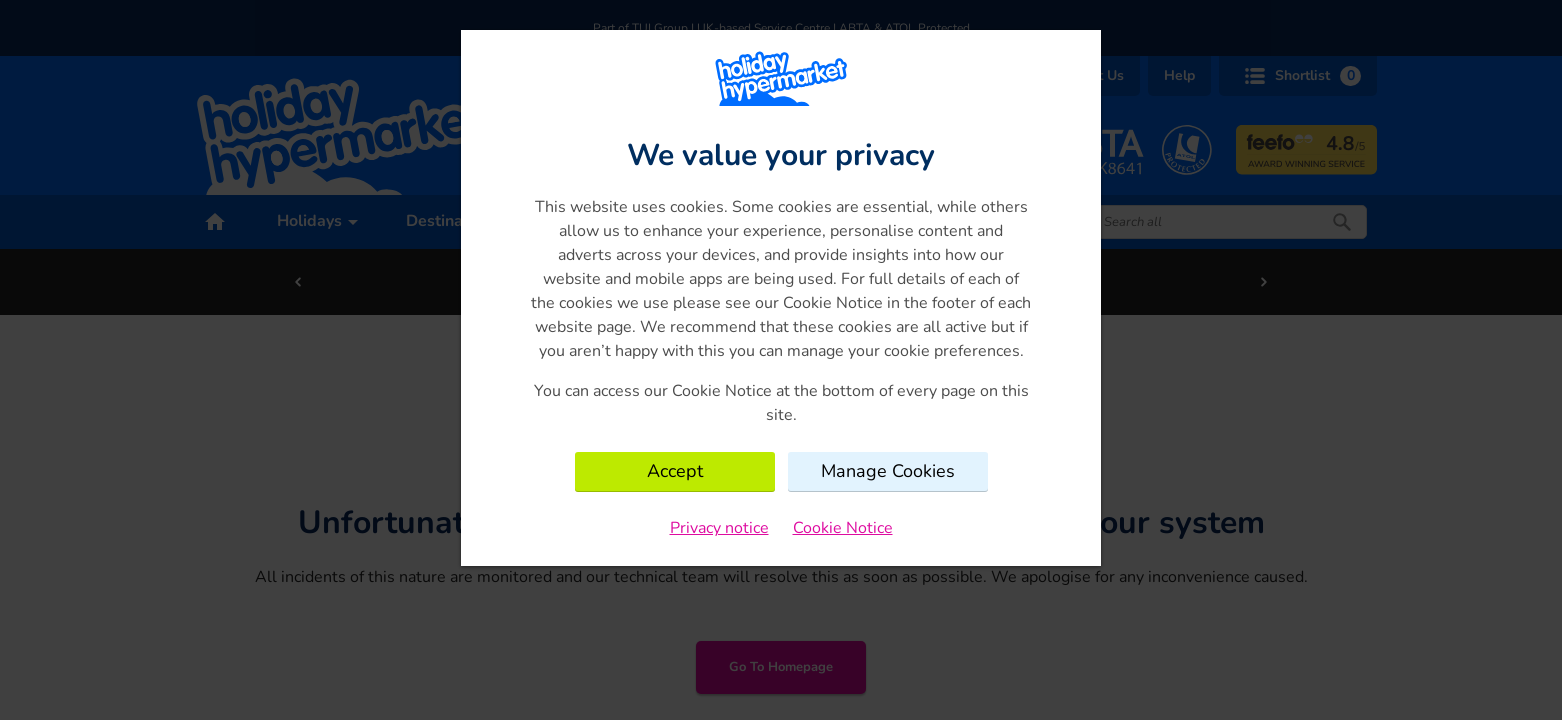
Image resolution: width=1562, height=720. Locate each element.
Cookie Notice (843, 528)
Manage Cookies (888, 471)
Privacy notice (719, 528)
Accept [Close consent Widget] (675, 471)
